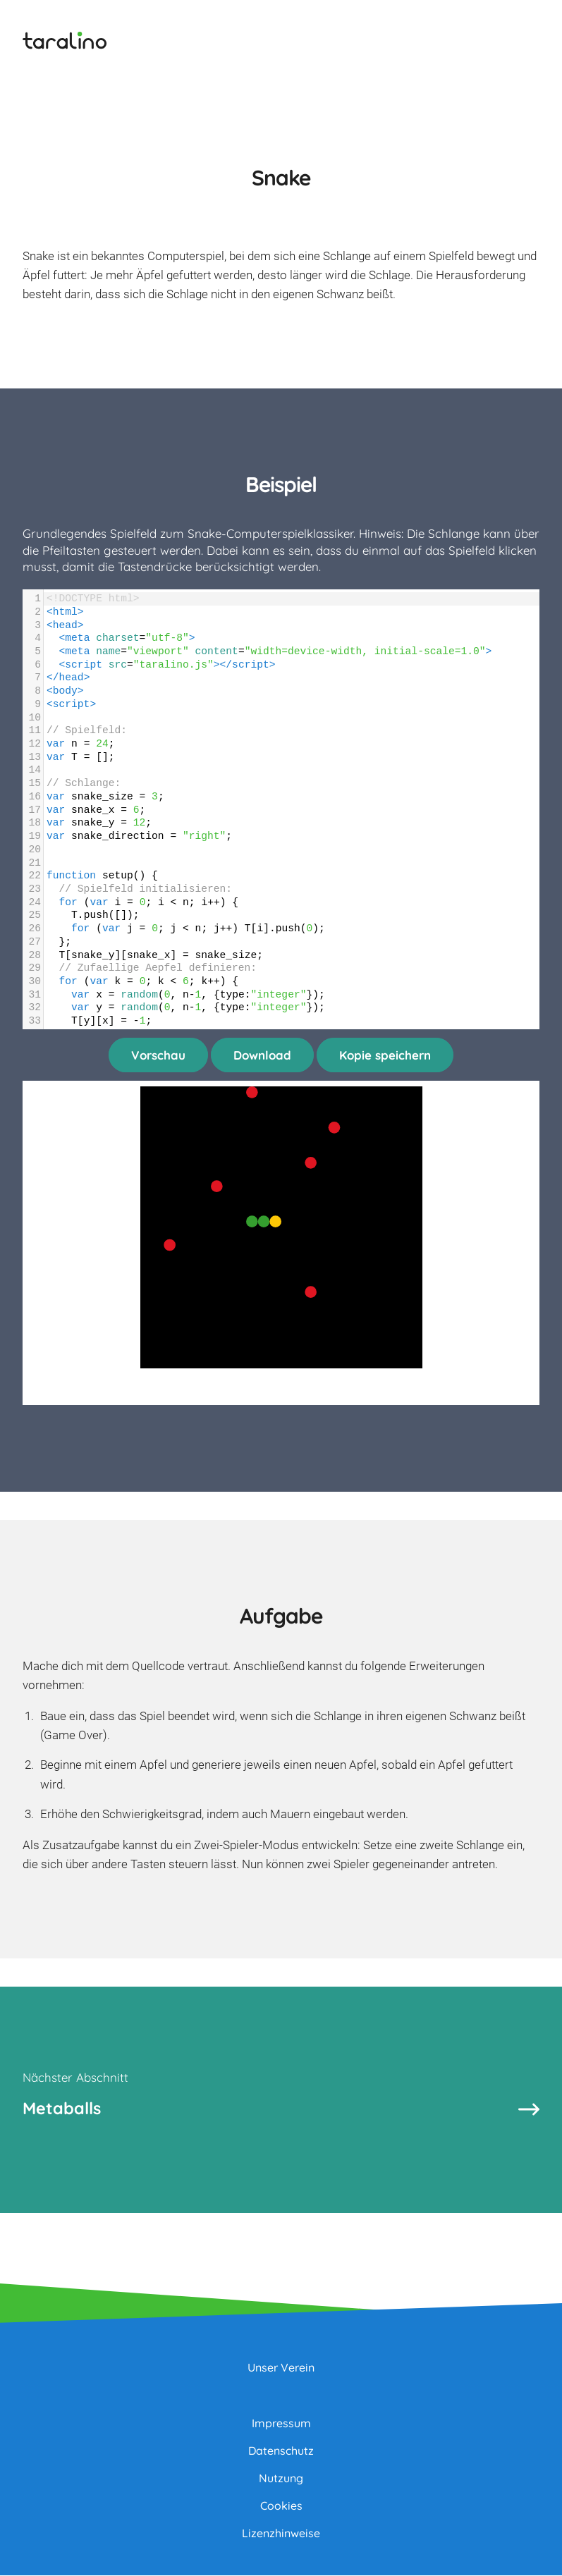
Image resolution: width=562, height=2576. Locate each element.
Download (262, 1055)
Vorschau (158, 1055)
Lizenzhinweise (281, 2534)
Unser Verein (281, 2368)
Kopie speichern (385, 1055)
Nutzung (281, 2479)
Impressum (281, 2424)
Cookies (281, 2506)
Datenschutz (281, 2451)
